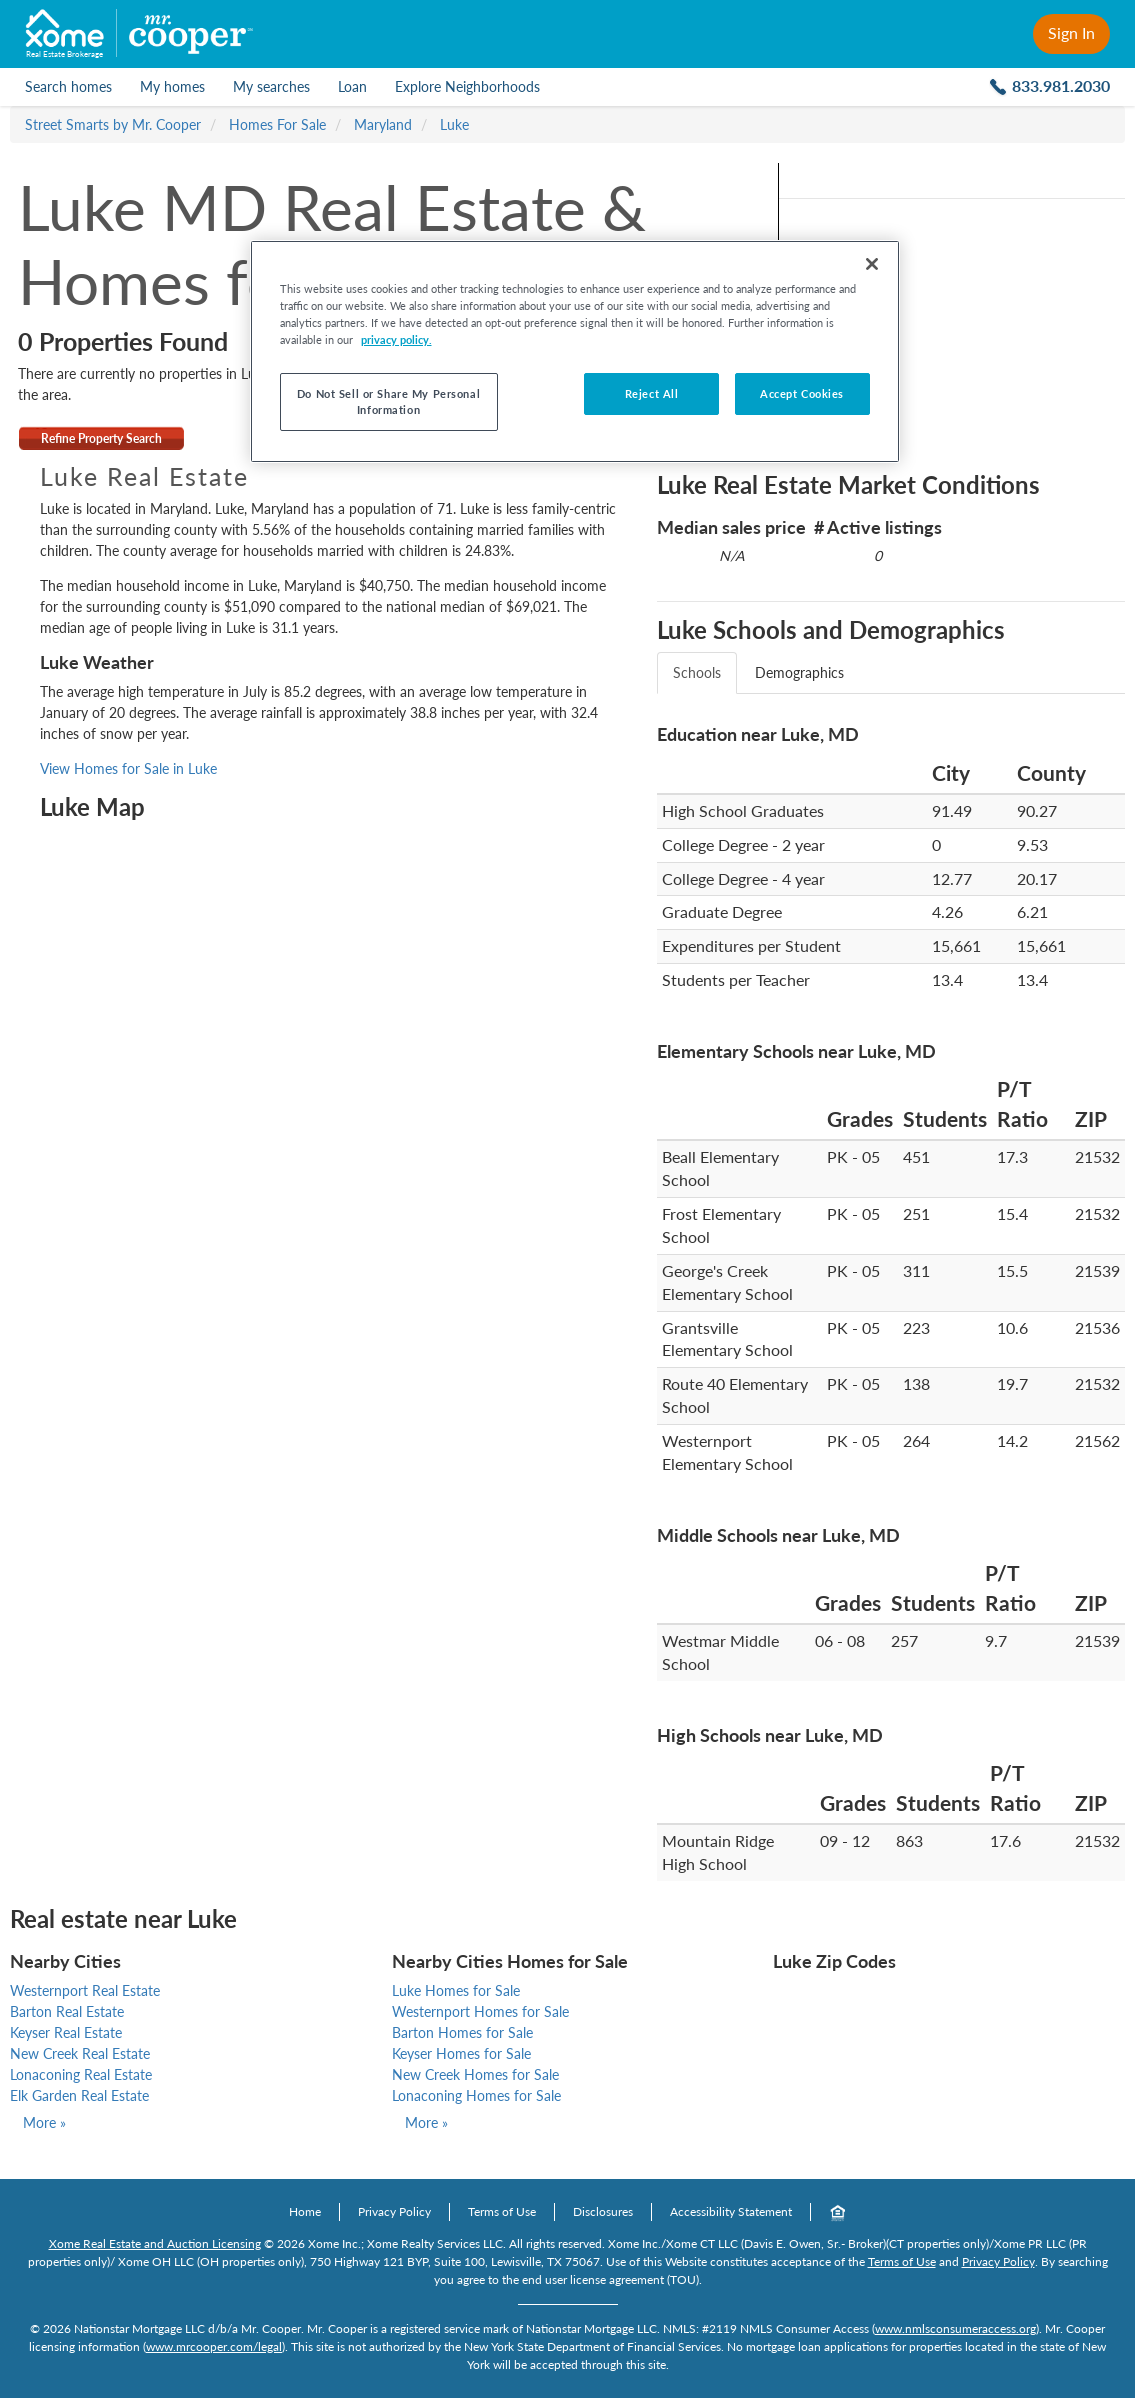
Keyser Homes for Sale (461, 2053)
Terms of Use (502, 2211)
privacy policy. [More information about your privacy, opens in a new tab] (396, 339)
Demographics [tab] (799, 672)
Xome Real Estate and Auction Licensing (155, 2243)
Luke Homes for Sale (456, 1990)
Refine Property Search (101, 438)
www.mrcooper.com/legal (214, 2346)
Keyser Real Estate (66, 2032)
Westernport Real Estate (85, 1990)
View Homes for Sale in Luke (128, 768)
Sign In (1071, 32)
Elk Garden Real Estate (79, 2095)
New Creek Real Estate (80, 2053)
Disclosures (603, 2211)
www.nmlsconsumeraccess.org (955, 2328)
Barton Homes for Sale (462, 2032)
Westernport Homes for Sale (480, 2011)
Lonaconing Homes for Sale (476, 2095)
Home (305, 2211)
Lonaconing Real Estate (81, 2074)
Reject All (652, 393)
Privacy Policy (394, 2211)
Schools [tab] (697, 672)
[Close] (872, 264)
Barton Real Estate (67, 2011)
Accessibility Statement (731, 2211)
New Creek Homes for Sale (475, 2074)
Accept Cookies (802, 393)
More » (44, 2122)
